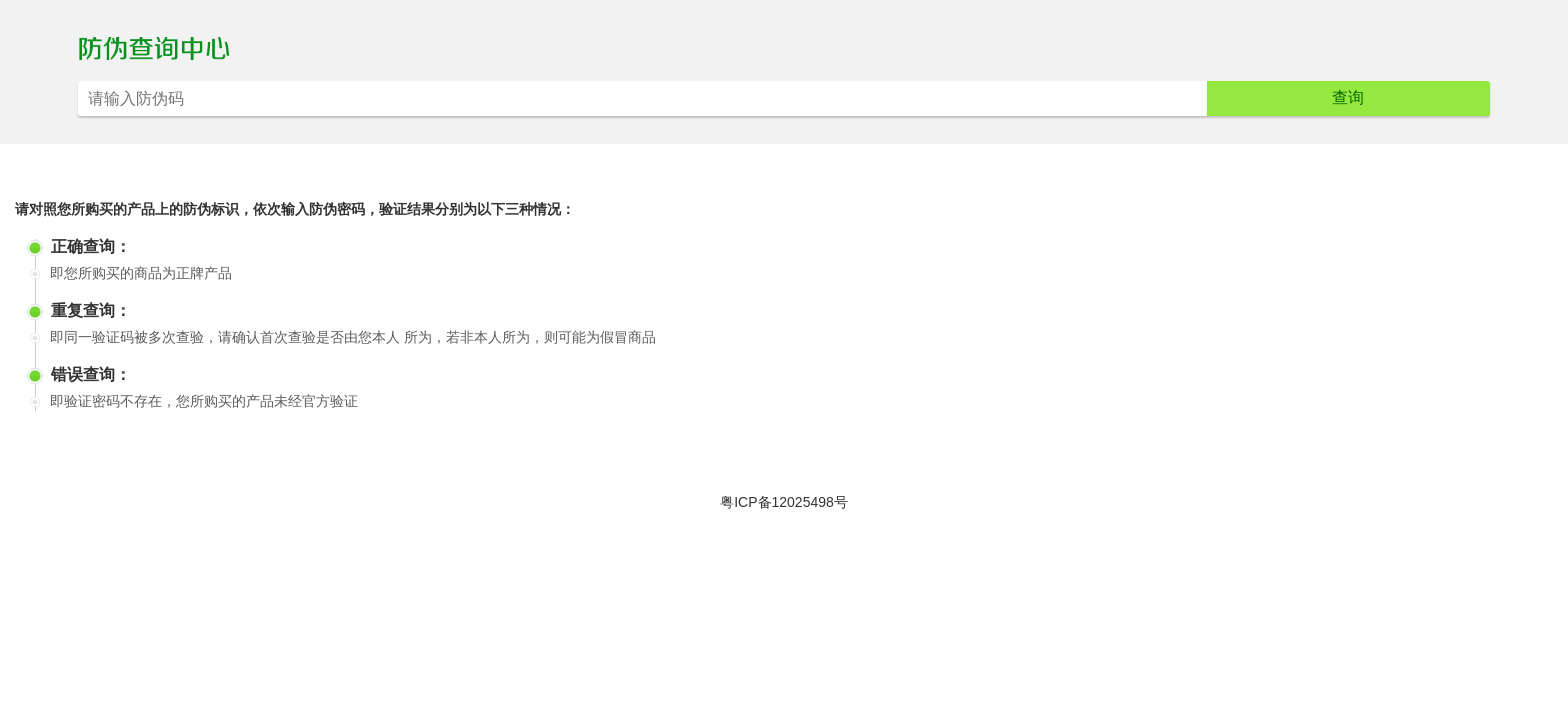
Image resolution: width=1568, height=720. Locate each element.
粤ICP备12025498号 (784, 502)
